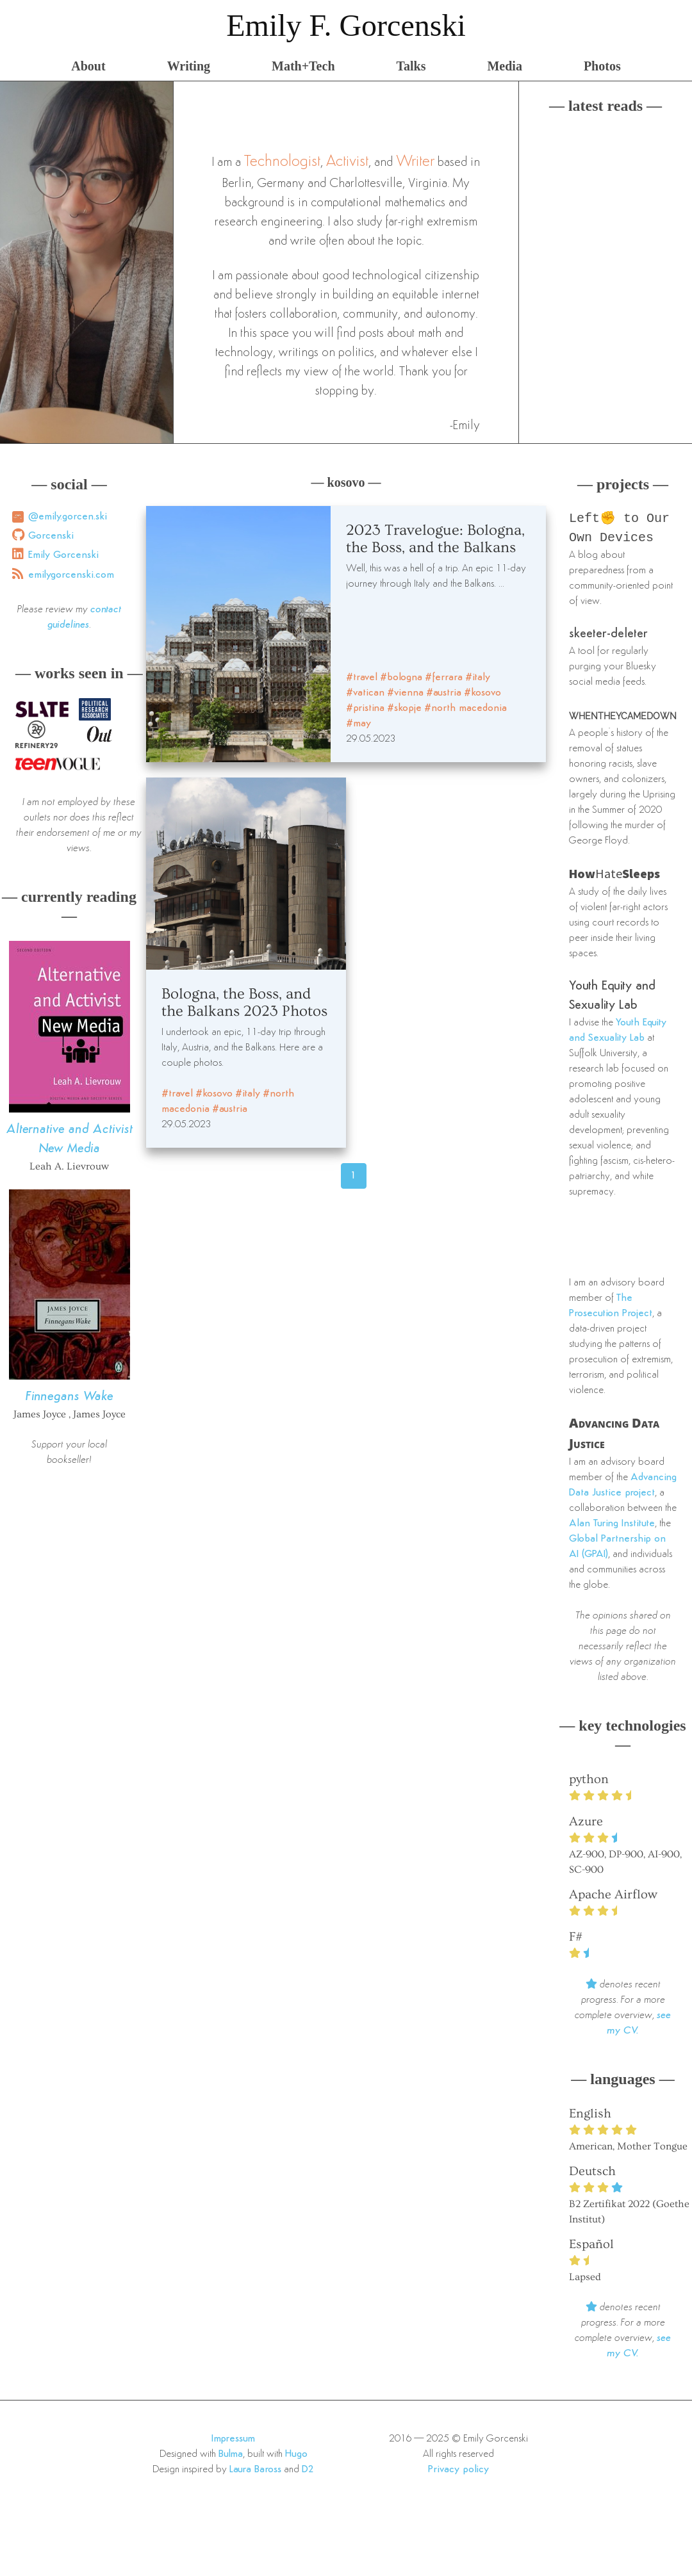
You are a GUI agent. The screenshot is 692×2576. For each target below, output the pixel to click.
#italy (477, 678)
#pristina (365, 708)
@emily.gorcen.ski (67, 517)
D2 (308, 2472)
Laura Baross (255, 2472)
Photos (602, 66)
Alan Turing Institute (612, 1526)
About (88, 66)
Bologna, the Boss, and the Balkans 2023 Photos (244, 1002)
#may (358, 724)
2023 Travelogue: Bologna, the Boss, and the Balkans (435, 538)
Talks (411, 66)
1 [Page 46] (353, 1176)
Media (504, 66)
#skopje (404, 708)
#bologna (401, 678)
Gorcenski (51, 536)
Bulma (230, 2457)
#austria (443, 693)
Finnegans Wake (69, 1396)
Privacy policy (458, 2472)
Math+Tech (303, 66)
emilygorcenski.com (71, 575)
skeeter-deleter (608, 636)
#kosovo (482, 693)
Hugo (296, 2457)
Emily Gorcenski (63, 555)
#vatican (365, 693)
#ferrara (444, 678)
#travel (361, 678)
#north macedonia (465, 708)
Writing (188, 66)
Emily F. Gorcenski (345, 25)
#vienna (405, 693)
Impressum (233, 2441)
